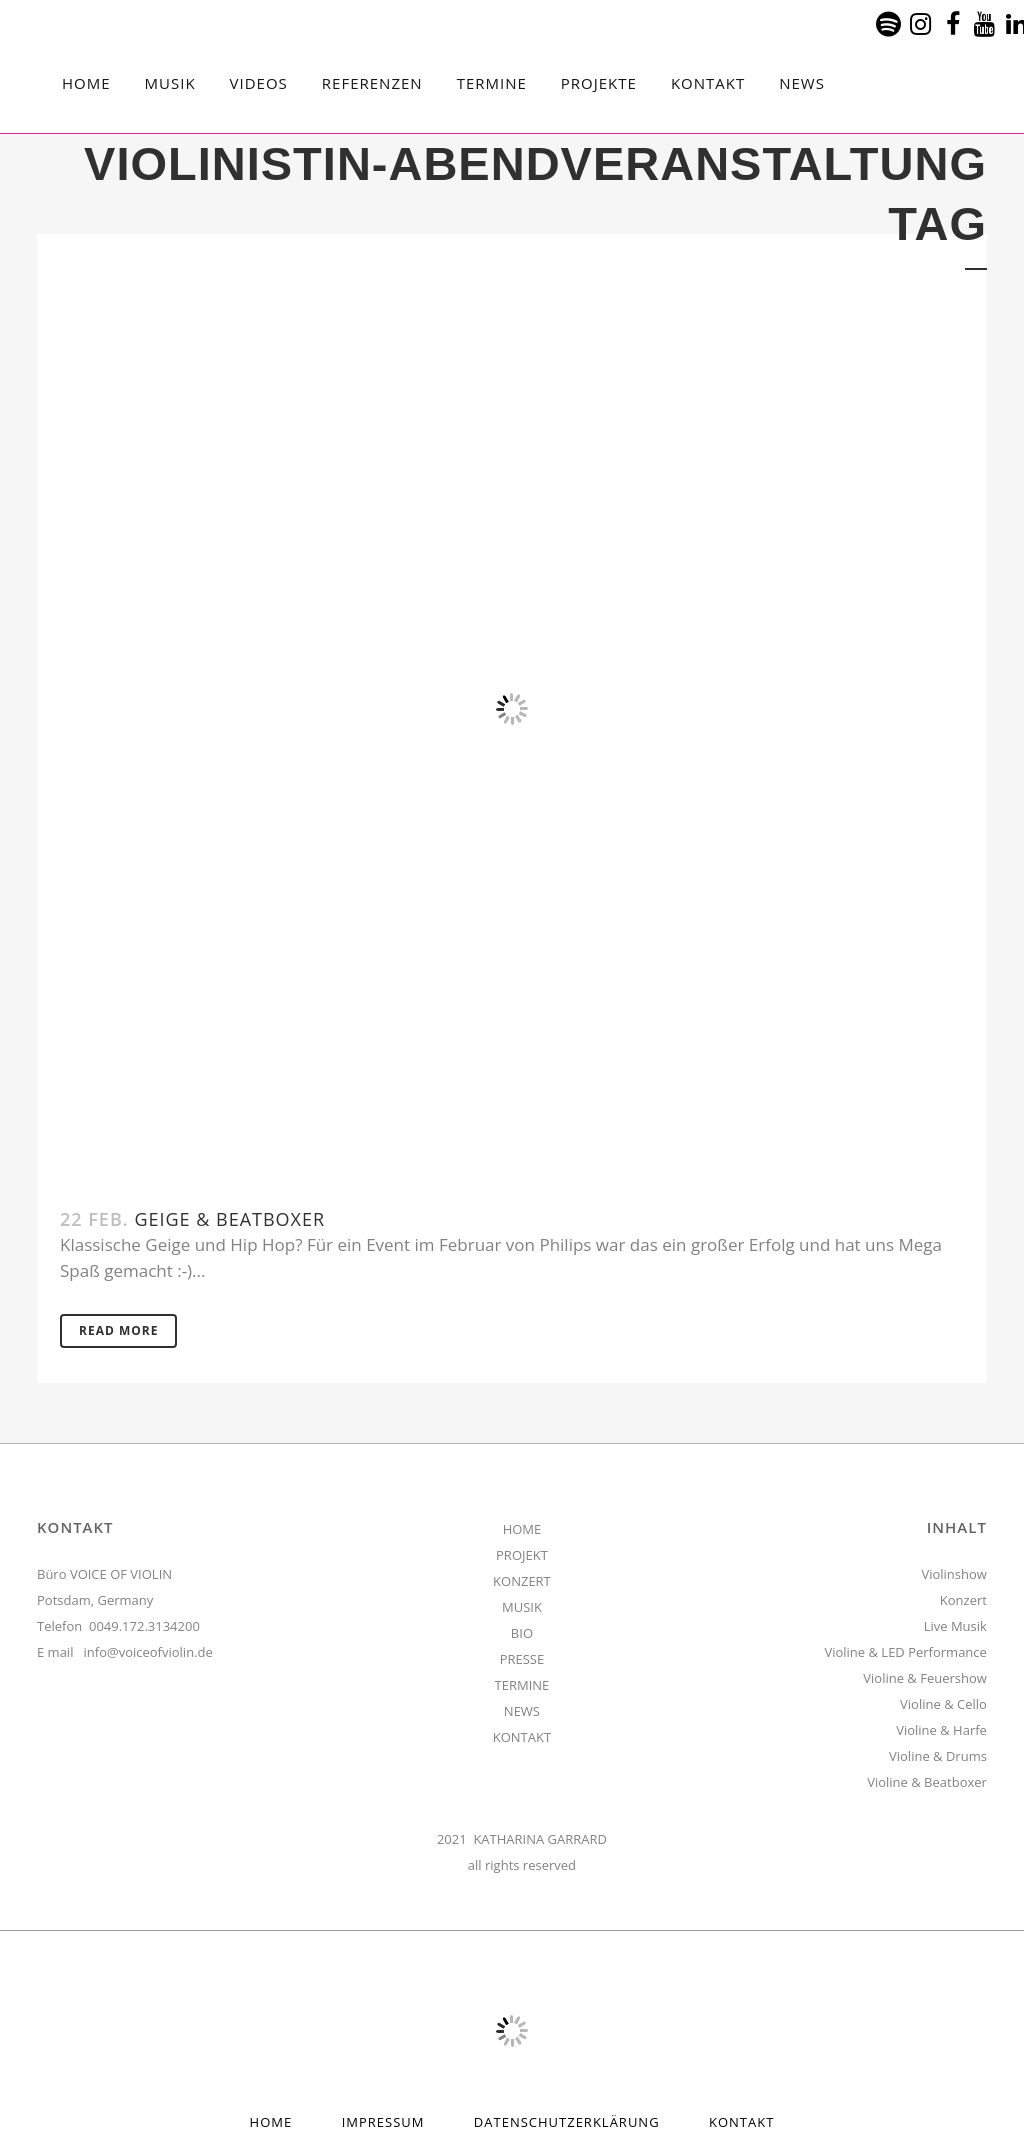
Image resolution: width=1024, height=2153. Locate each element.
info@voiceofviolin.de (148, 1652)
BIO (522, 1633)
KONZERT (522, 1581)
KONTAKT (522, 1737)
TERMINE (522, 1685)
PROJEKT (522, 1555)
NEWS (522, 1711)
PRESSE (522, 1659)
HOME (522, 1529)
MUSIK (522, 1607)
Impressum (383, 2122)
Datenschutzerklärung (567, 2122)
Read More (118, 1330)
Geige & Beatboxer (229, 1219)
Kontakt (741, 2122)
